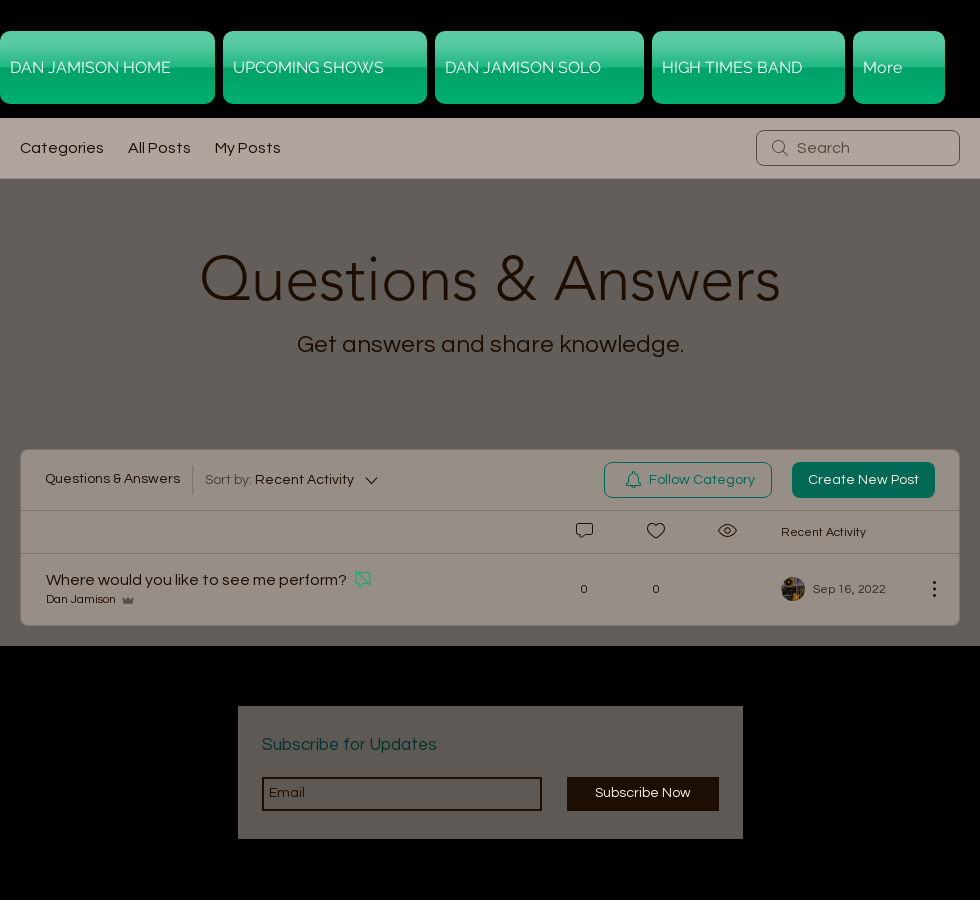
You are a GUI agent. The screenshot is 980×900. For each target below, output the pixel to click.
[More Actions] (924, 589)
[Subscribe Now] (643, 794)
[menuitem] (688, 480)
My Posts (248, 148)
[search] (858, 148)
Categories (62, 148)
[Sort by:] (293, 480)
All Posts (159, 148)
